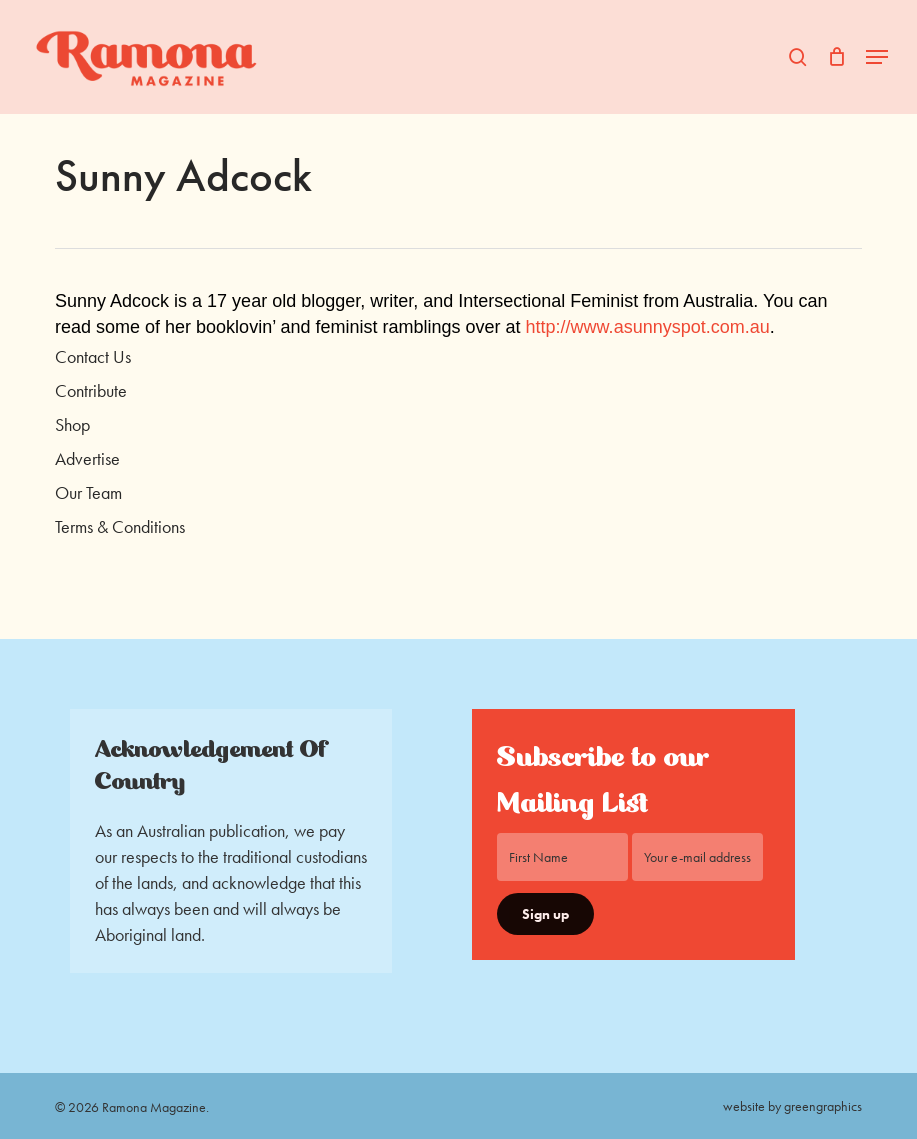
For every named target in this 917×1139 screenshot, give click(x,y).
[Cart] (836, 57)
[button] (877, 57)
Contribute (91, 390)
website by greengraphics (792, 1106)
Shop (72, 424)
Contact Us (93, 356)
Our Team (88, 492)
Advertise (87, 458)
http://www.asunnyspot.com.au (648, 327)
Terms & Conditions (120, 526)
